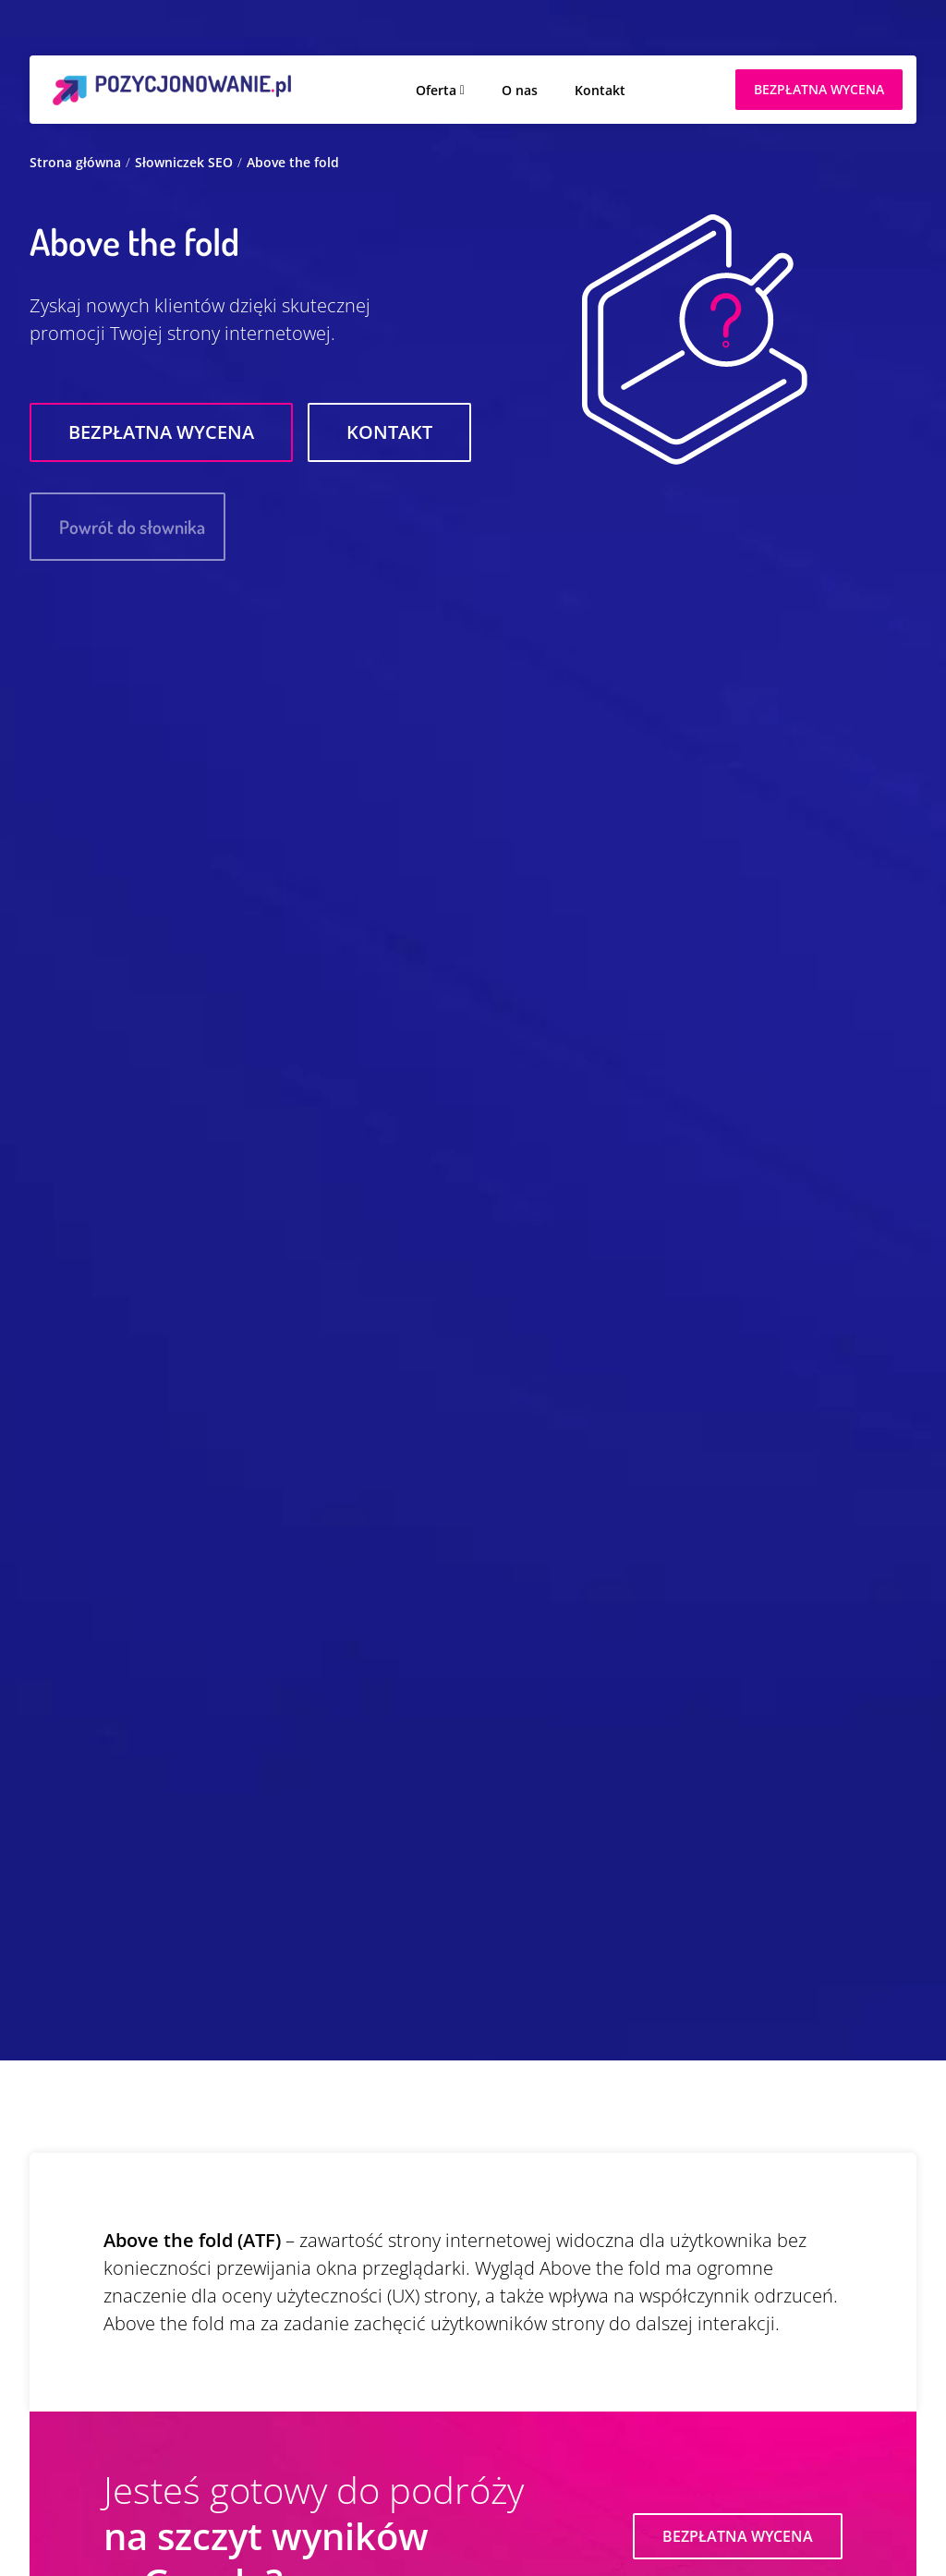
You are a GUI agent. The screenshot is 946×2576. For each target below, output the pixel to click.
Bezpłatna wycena (161, 431)
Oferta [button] (436, 90)
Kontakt (600, 90)
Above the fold (293, 162)
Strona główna (75, 162)
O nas (520, 90)
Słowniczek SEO (184, 162)
